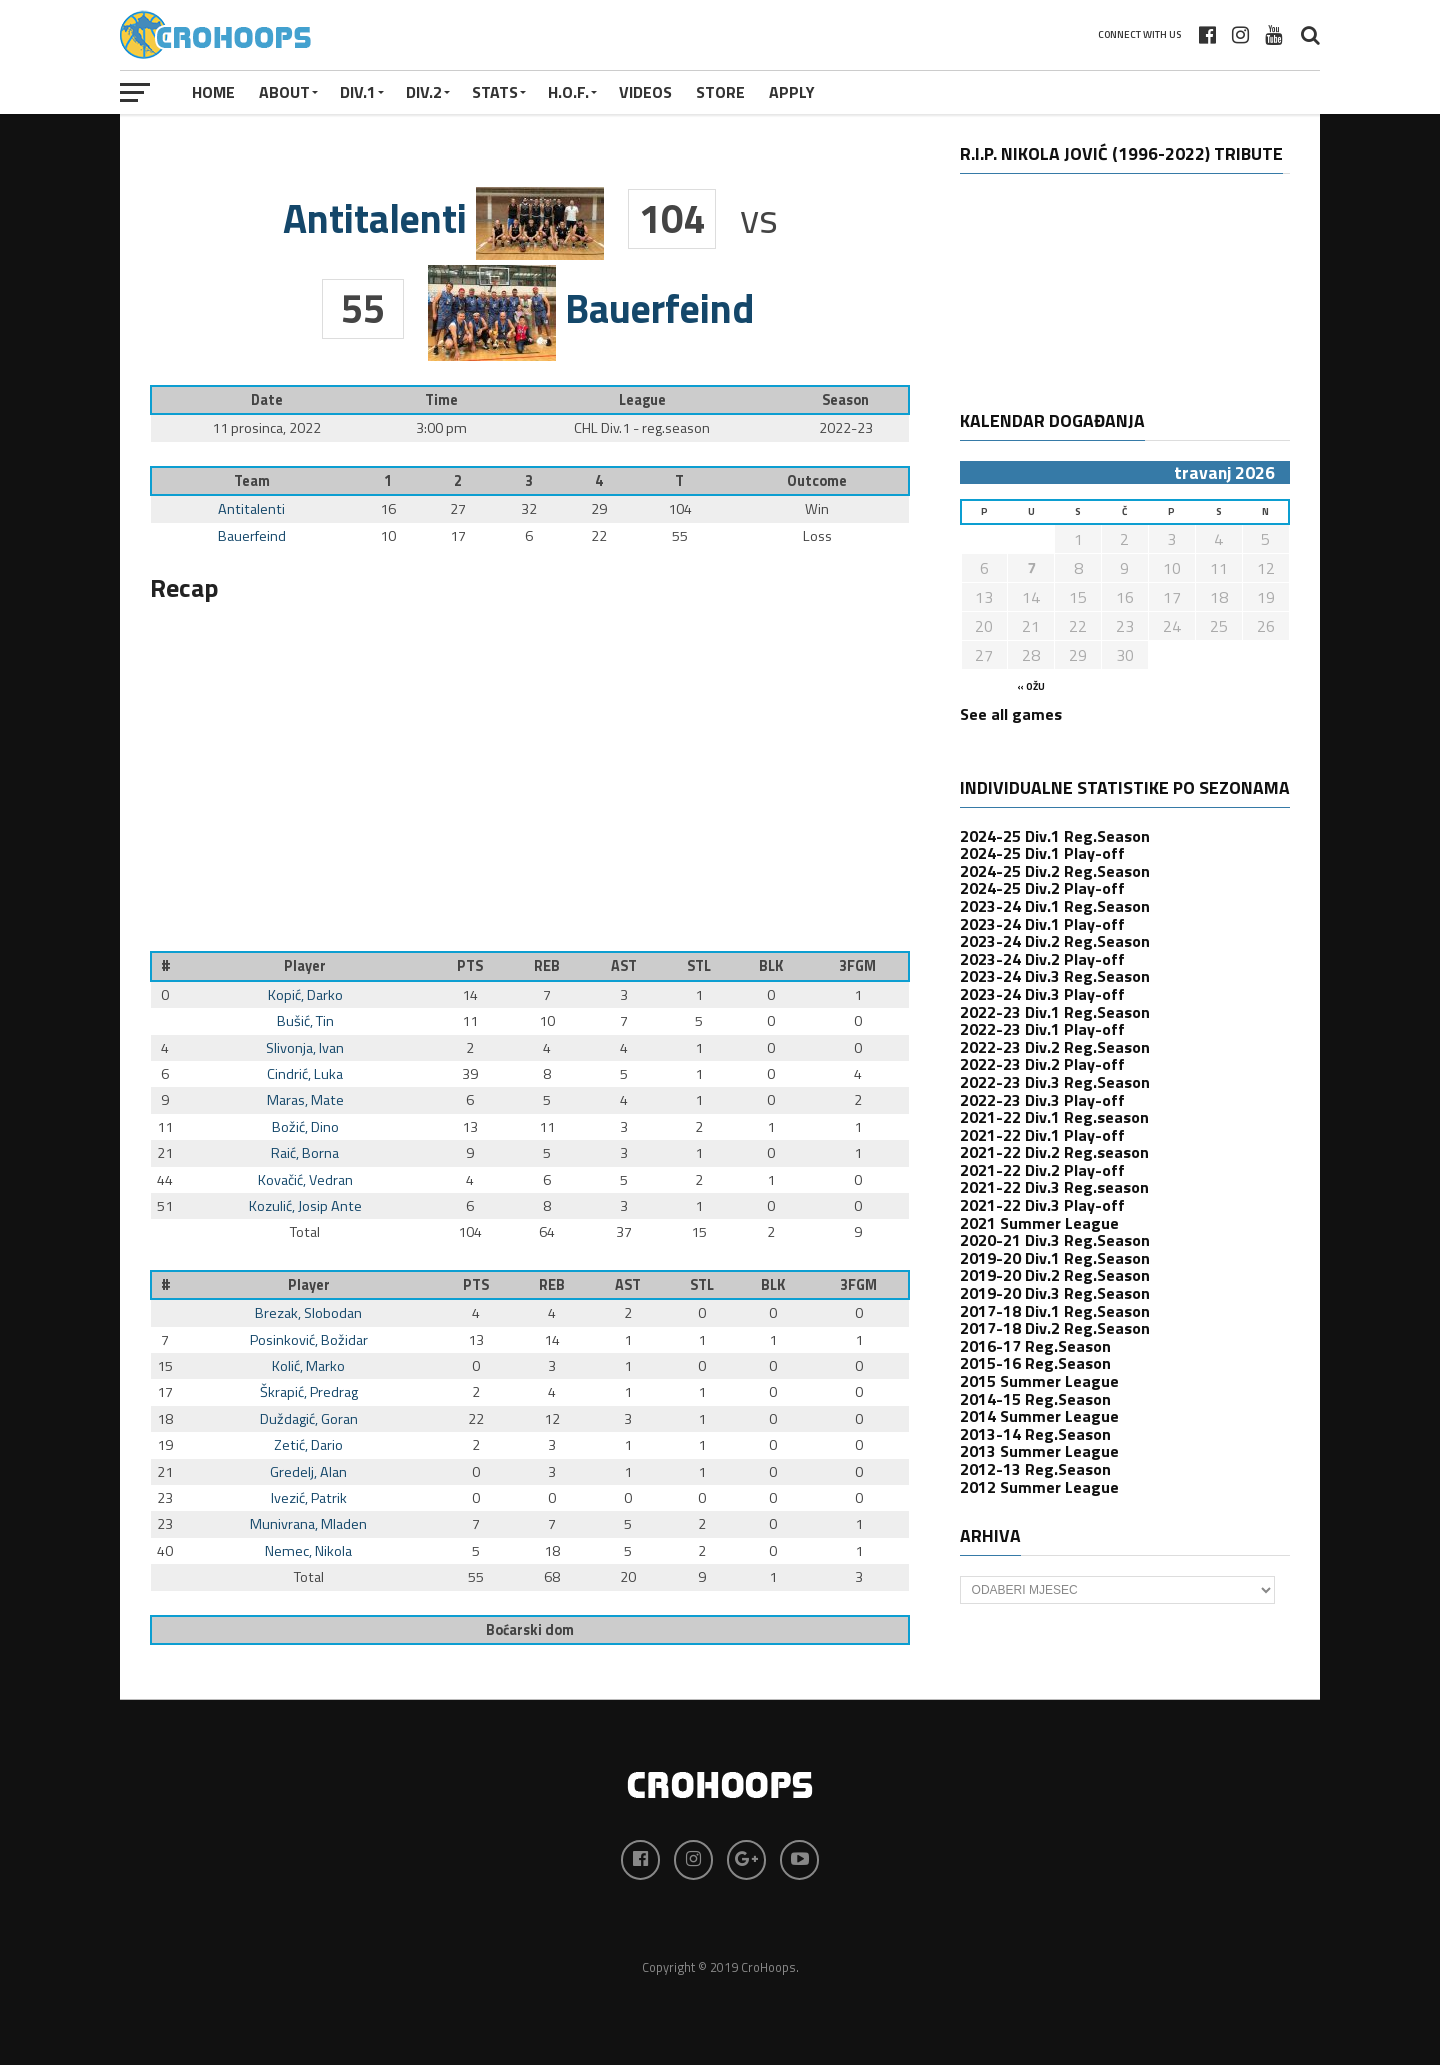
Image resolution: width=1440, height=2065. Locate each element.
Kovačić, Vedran (305, 1180)
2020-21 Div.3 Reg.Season (1055, 1240)
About (284, 92)
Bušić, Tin (305, 1021)
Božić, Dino (305, 1127)
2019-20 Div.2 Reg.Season (1055, 1275)
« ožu (1031, 686)
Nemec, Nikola (308, 1551)
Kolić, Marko (308, 1366)
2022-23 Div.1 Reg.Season (1055, 1012)
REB (547, 966)
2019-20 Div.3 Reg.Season (1055, 1293)
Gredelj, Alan (308, 1472)
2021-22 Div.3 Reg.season (1054, 1187)
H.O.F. (568, 92)
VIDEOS (645, 92)
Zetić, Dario (308, 1445)
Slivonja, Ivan (305, 1048)
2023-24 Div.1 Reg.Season (1055, 906)
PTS (470, 966)
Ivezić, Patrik (309, 1498)
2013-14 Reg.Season (1035, 1434)
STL (699, 966)
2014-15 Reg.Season (1035, 1399)
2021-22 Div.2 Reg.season (1054, 1152)
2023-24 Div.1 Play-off (1042, 924)
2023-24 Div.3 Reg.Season (1055, 976)
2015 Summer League (1039, 1381)
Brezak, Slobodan (308, 1313)
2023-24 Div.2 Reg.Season (1055, 941)
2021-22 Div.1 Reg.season (1054, 1117)
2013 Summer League (1039, 1451)
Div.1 (358, 92)
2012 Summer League (1039, 1487)
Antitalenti (251, 509)
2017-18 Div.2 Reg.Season (1055, 1328)
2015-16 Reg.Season (1035, 1363)
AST (624, 966)
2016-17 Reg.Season (1035, 1346)
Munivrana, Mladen (308, 1524)
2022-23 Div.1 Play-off (1042, 1029)
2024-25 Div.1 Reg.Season (1055, 836)
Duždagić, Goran (309, 1419)
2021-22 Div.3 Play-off (1042, 1205)
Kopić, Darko (305, 995)
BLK (771, 966)
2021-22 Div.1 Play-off (1042, 1135)
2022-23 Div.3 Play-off (1042, 1100)
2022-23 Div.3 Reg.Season (1055, 1082)
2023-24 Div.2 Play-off (1042, 959)
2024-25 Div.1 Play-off (1042, 853)
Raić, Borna (305, 1153)
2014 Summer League (1039, 1416)
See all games (1011, 714)
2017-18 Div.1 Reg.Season (1055, 1311)
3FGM (857, 966)
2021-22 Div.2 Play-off (1042, 1170)
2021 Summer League (1039, 1223)
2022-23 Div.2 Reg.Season (1055, 1047)
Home (213, 92)
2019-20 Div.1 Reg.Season (1055, 1258)
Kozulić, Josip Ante (305, 1206)
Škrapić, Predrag (309, 1392)
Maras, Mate (305, 1100)
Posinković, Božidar (309, 1340)
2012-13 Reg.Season (1035, 1469)
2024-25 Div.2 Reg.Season (1055, 871)
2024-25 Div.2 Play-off (1042, 888)
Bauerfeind (252, 536)
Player (305, 966)
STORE (720, 92)
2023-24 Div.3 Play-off (1042, 994)
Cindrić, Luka (305, 1074)
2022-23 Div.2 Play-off (1042, 1064)
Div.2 (424, 92)
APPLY (792, 92)
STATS (495, 92)
